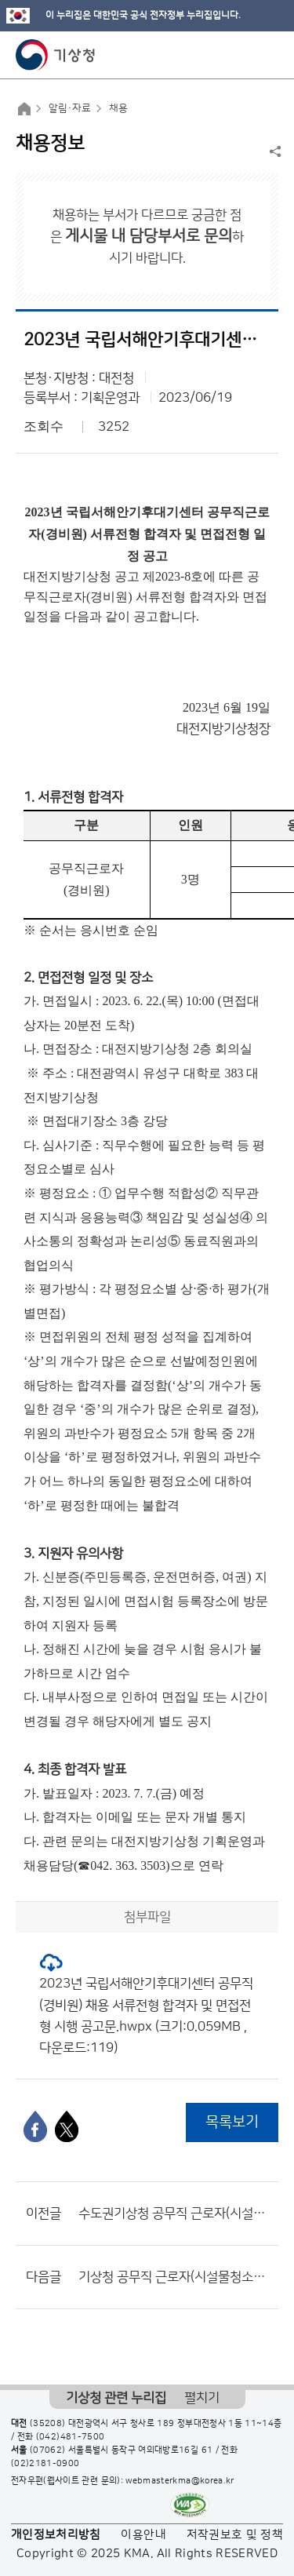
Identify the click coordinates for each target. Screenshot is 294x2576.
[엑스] (66, 2126)
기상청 (56, 55)
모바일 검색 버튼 (243, 55)
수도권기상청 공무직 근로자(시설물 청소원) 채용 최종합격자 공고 (174, 2213)
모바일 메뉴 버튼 (268, 55)
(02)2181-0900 (45, 2464)
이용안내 (143, 2534)
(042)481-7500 (70, 2437)
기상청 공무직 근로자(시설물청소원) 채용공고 (174, 2277)
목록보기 (232, 2122)
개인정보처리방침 (56, 2534)
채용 (118, 108)
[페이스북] (35, 2126)
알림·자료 (70, 108)
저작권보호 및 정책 (235, 2534)
